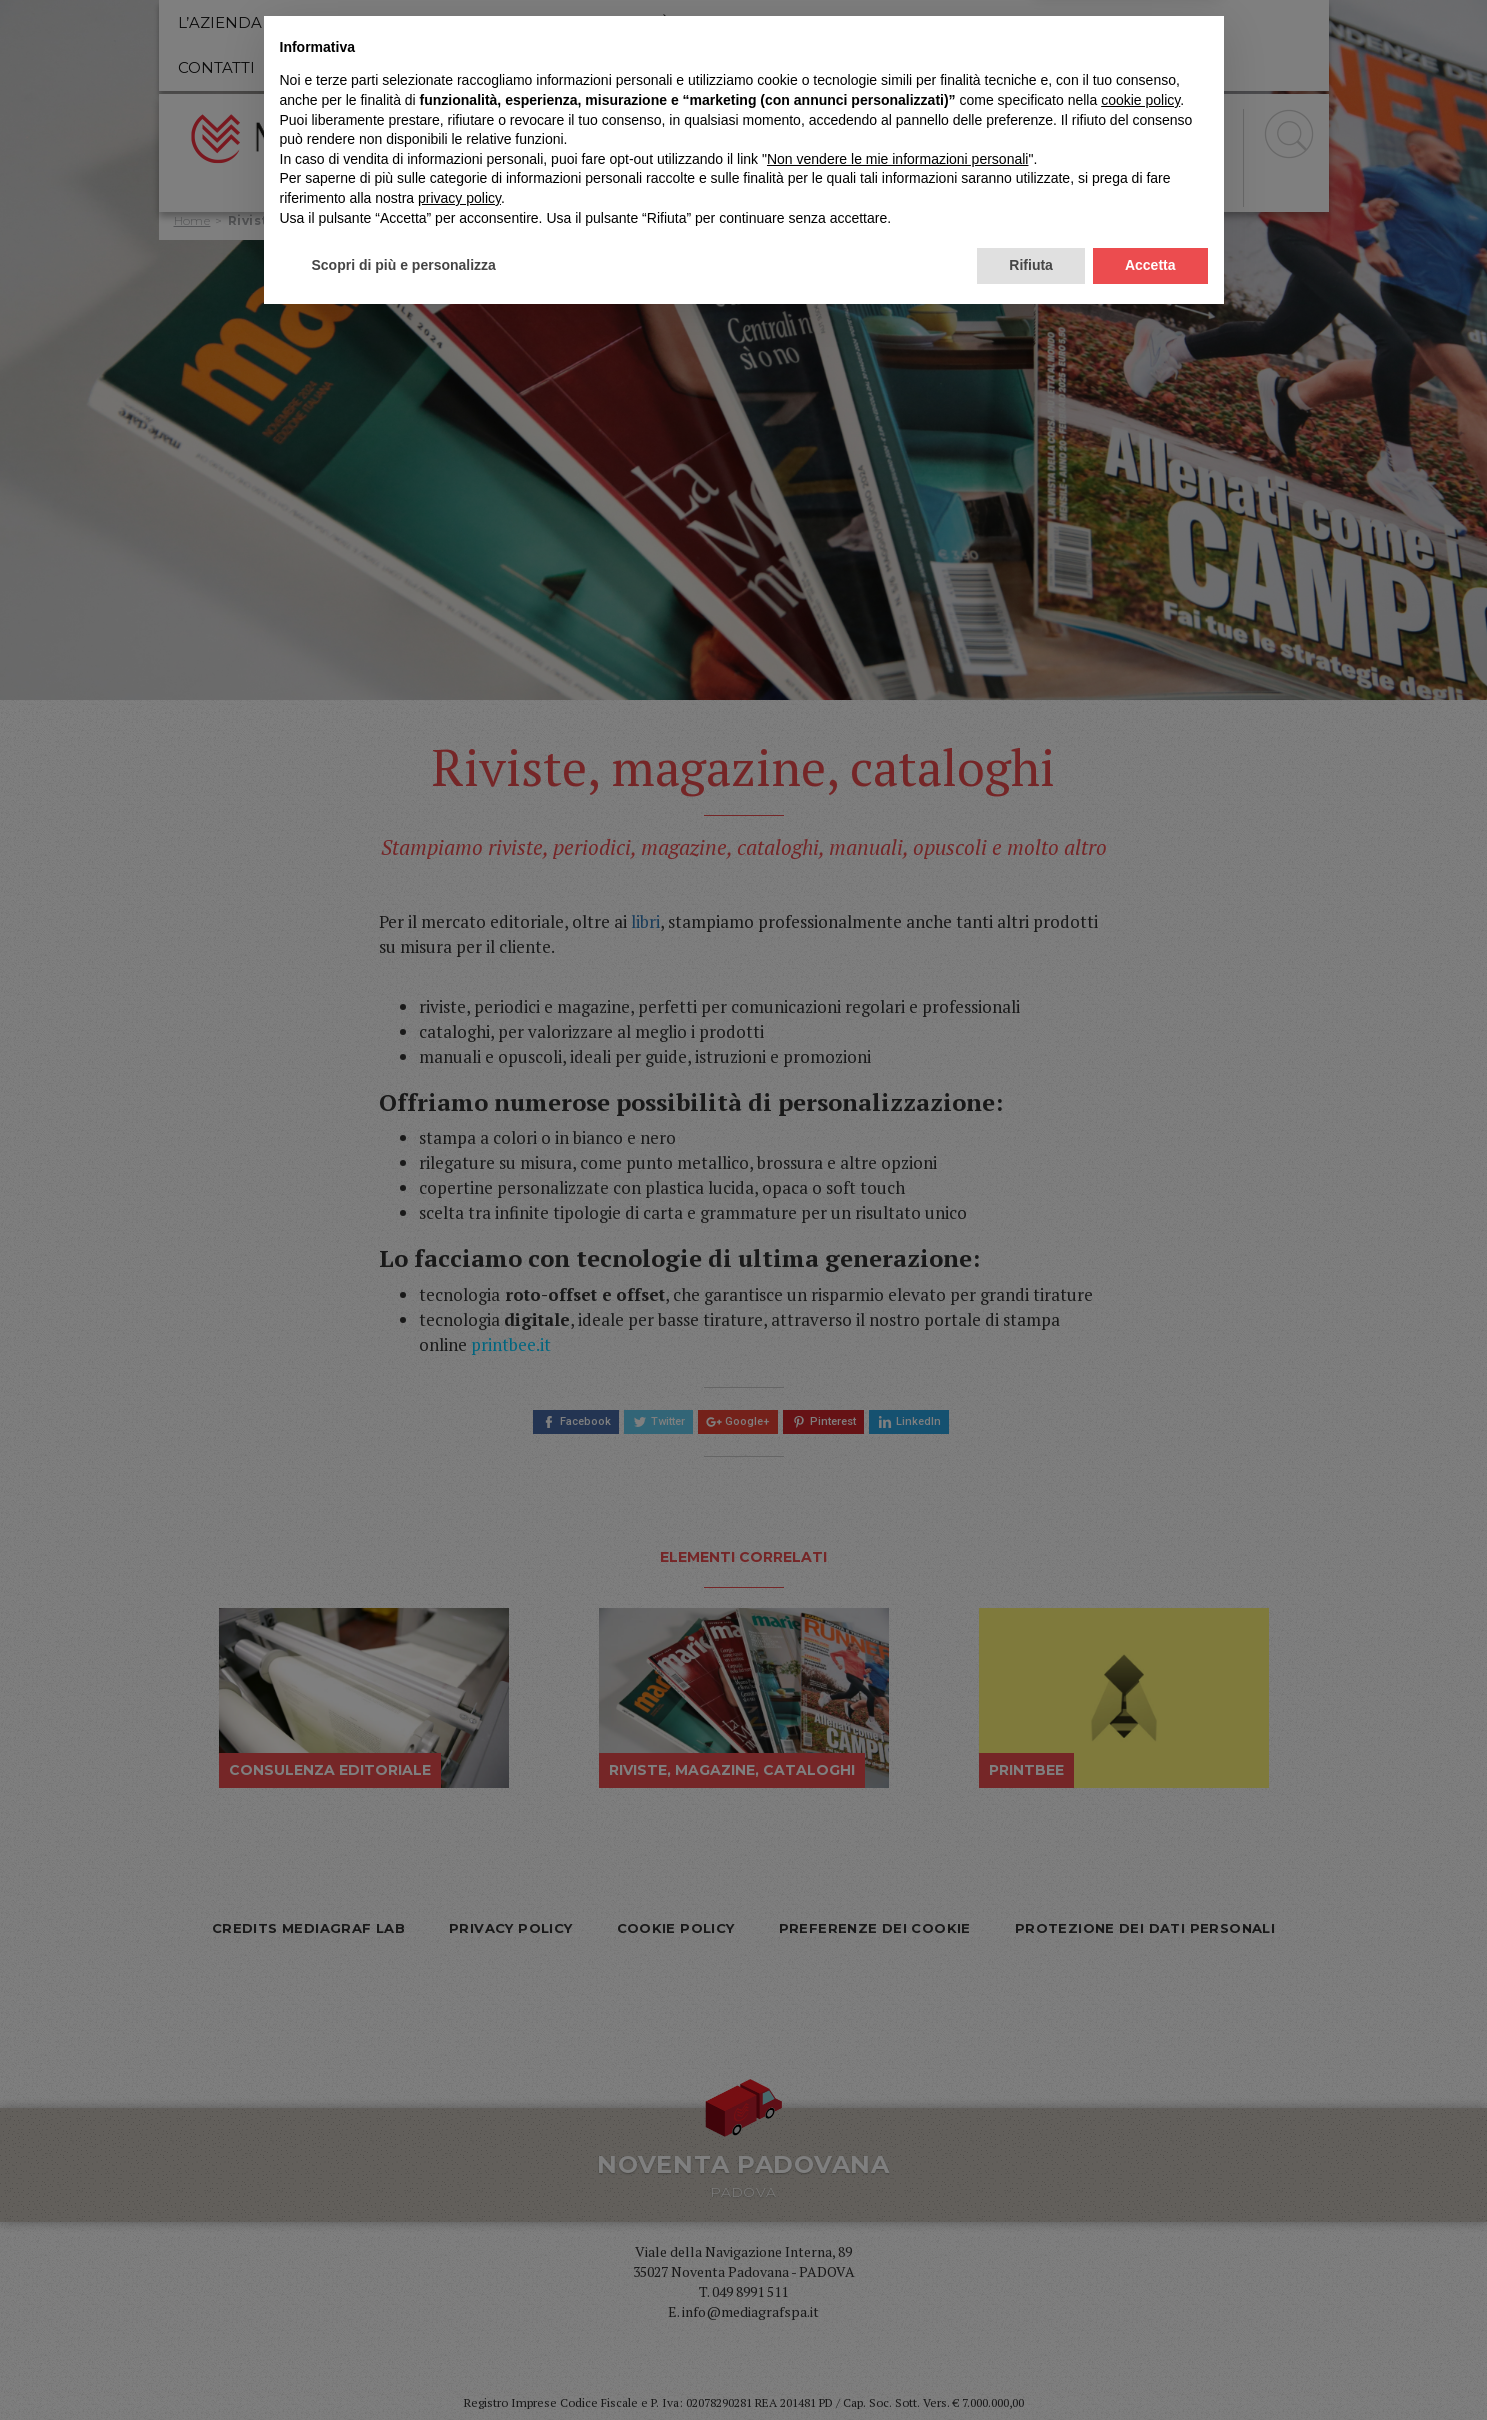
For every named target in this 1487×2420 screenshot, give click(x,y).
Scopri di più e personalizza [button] (404, 2365)
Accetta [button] (1150, 2365)
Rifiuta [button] (1031, 2365)
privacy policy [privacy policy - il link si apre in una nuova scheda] (459, 2298)
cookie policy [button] (1140, 2200)
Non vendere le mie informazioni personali (897, 2259)
